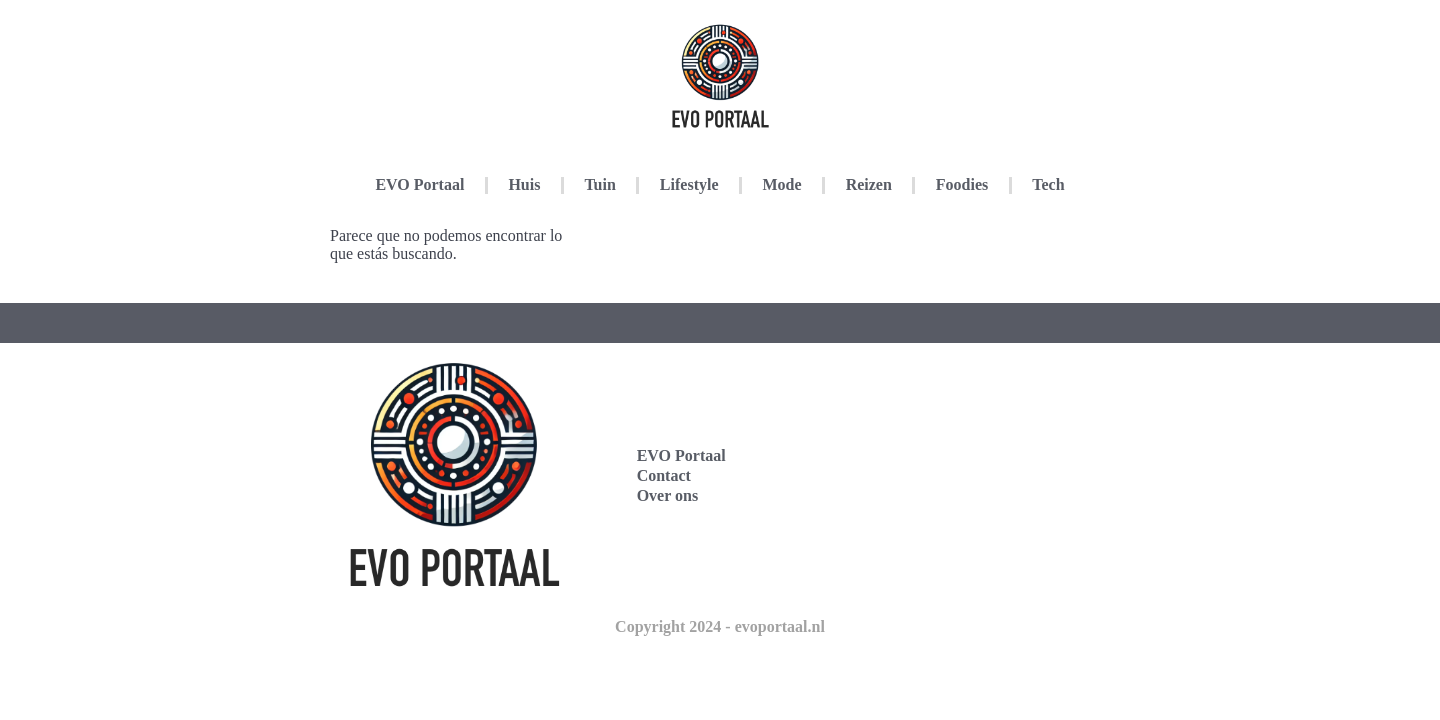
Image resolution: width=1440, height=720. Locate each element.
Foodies (962, 184)
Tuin (599, 184)
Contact (664, 475)
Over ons (667, 495)
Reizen (869, 184)
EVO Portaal (419, 184)
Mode (782, 184)
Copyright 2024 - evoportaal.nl (720, 626)
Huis (524, 184)
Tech (1048, 184)
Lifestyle (689, 184)
